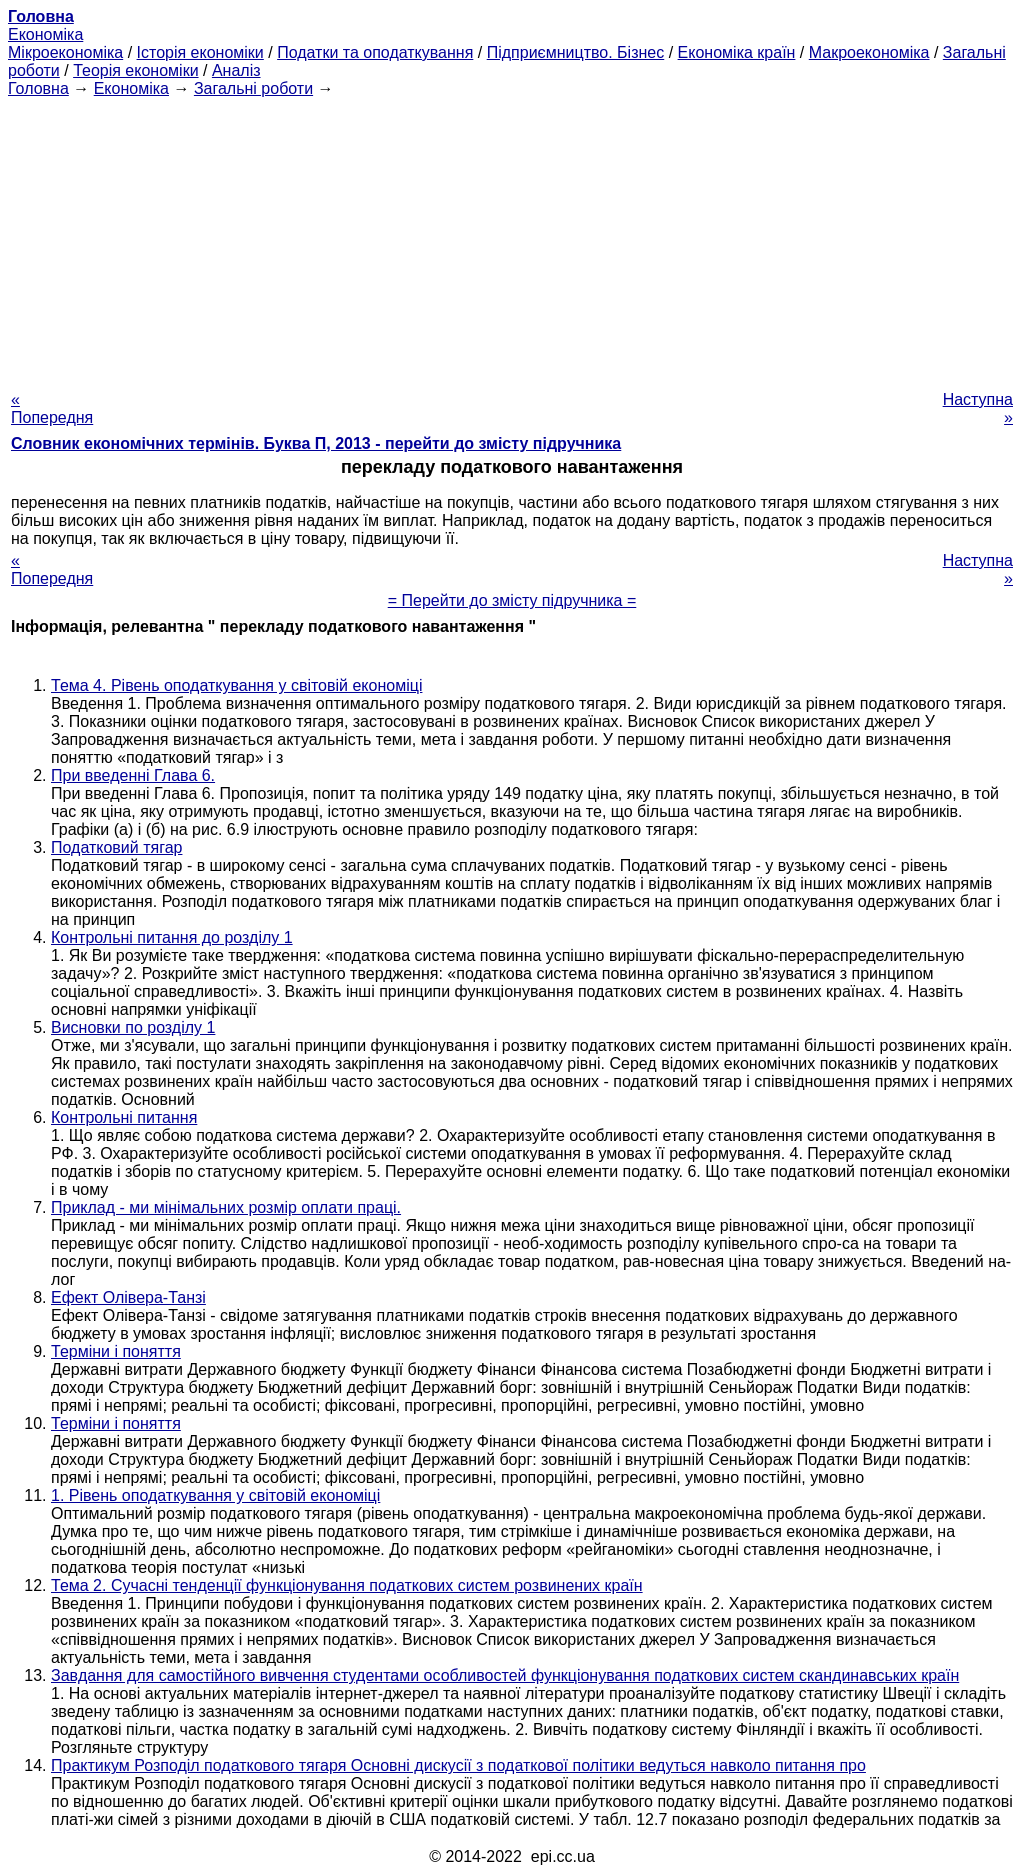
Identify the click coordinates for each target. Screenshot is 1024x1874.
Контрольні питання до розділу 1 (172, 937)
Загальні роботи (253, 88)
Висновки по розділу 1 (133, 1027)
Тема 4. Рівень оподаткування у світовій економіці (236, 685)
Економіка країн (737, 52)
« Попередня (52, 408)
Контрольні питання (124, 1117)
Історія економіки (200, 52)
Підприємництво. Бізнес (576, 52)
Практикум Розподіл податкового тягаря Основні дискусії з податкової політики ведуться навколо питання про (458, 1765)
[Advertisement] (512, 238)
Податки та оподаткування (375, 52)
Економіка (45, 34)
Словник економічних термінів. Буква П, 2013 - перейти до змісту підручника (316, 443)
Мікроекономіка (65, 52)
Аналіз (236, 70)
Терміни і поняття (116, 1351)
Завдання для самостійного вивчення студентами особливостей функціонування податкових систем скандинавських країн (505, 1675)
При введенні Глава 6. (133, 775)
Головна (38, 88)
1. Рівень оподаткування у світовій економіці (215, 1495)
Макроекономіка (869, 52)
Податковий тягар (116, 847)
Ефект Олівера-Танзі (128, 1297)
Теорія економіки (135, 70)
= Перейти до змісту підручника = (512, 600)
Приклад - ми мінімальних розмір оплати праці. (226, 1207)
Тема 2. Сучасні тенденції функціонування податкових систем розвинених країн (347, 1585)
